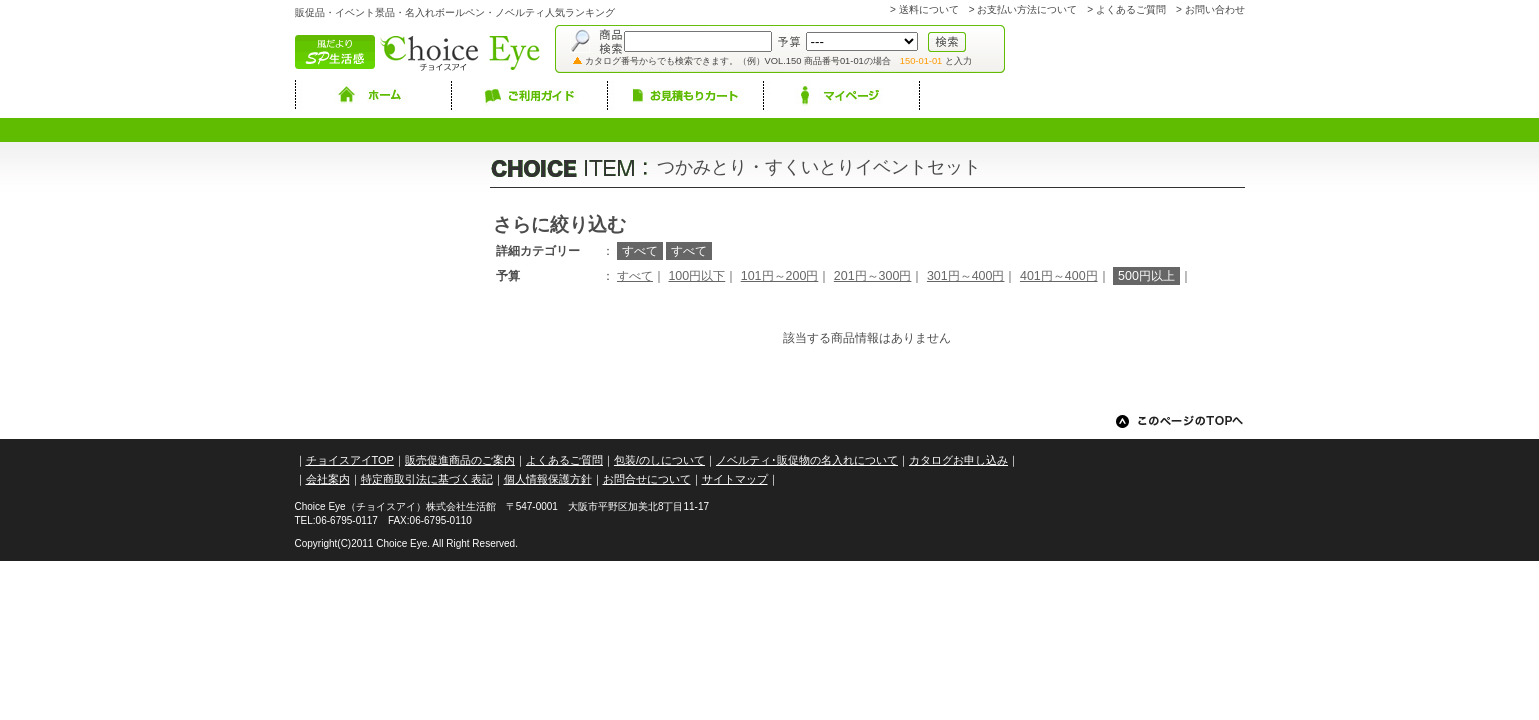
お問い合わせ (1215, 9)
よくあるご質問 (1131, 9)
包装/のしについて (659, 460)
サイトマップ (735, 479)
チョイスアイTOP (350, 460)
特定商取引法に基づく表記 (427, 479)
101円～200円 (780, 276)
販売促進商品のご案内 (460, 460)
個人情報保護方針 (548, 479)
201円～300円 (873, 276)
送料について (929, 9)
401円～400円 (1059, 276)
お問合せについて (647, 479)
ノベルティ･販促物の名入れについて (807, 460)
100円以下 (696, 276)
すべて (635, 276)
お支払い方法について (1027, 9)
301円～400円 (966, 276)
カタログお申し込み (958, 460)
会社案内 (328, 479)
